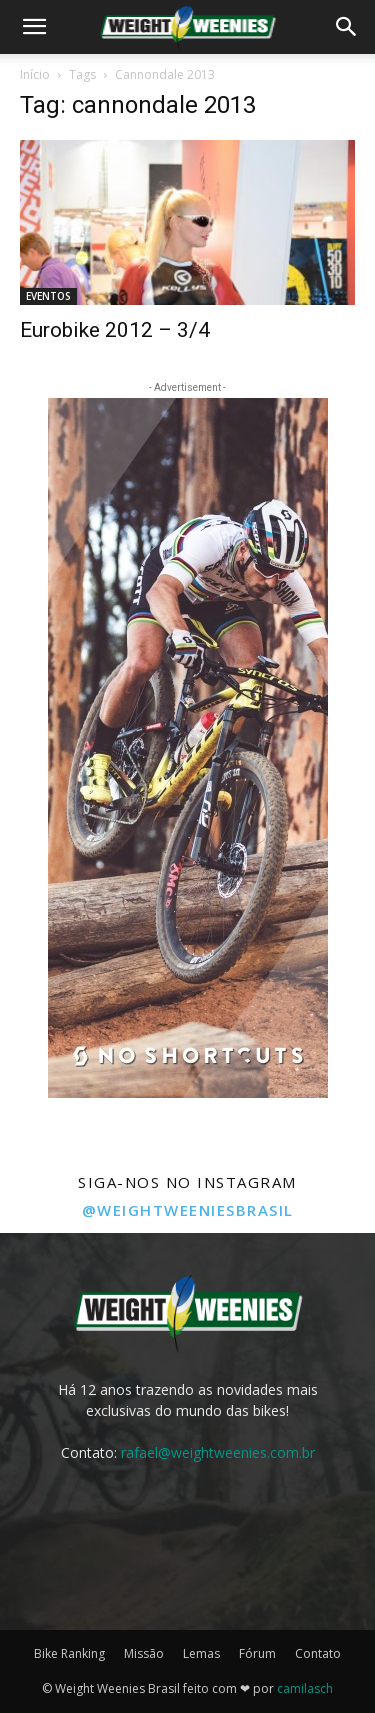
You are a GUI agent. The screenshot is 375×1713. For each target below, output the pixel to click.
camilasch (305, 1688)
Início (35, 74)
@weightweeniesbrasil (188, 1210)
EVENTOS (48, 296)
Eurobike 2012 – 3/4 (115, 330)
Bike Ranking (69, 1653)
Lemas (201, 1653)
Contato (318, 1653)
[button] (34, 27)
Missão (144, 1653)
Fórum (257, 1653)
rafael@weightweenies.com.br (218, 1452)
